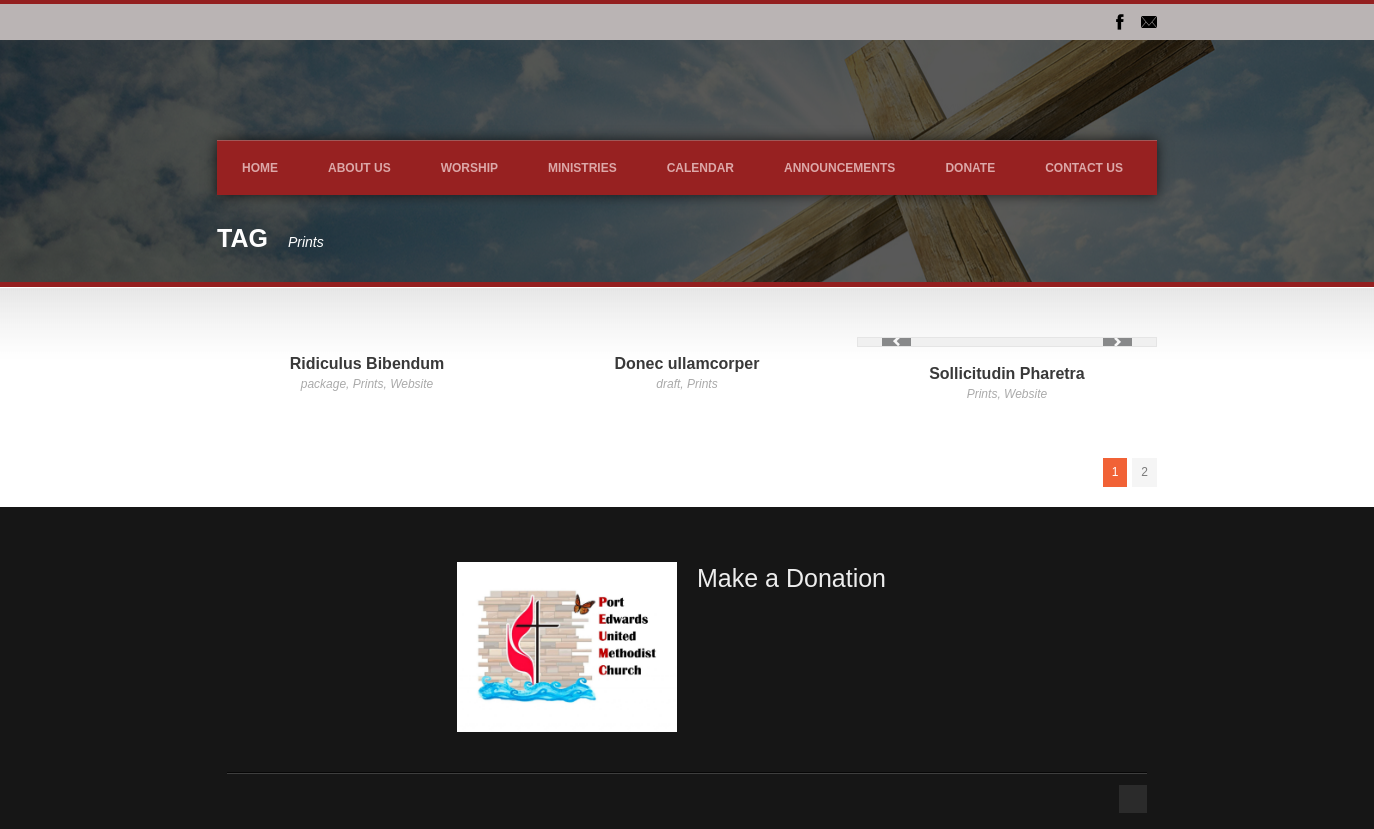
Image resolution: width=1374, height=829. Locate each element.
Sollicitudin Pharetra (1007, 373)
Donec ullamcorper (687, 363)
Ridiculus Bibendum (367, 363)
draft (668, 384)
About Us (359, 168)
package (323, 384)
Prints (368, 384)
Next (1117, 341)
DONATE (970, 168)
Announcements (839, 168)
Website (411, 384)
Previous (896, 341)
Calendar (700, 168)
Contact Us (1084, 168)
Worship (469, 168)
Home (260, 168)
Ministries (582, 168)
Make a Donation (791, 578)
